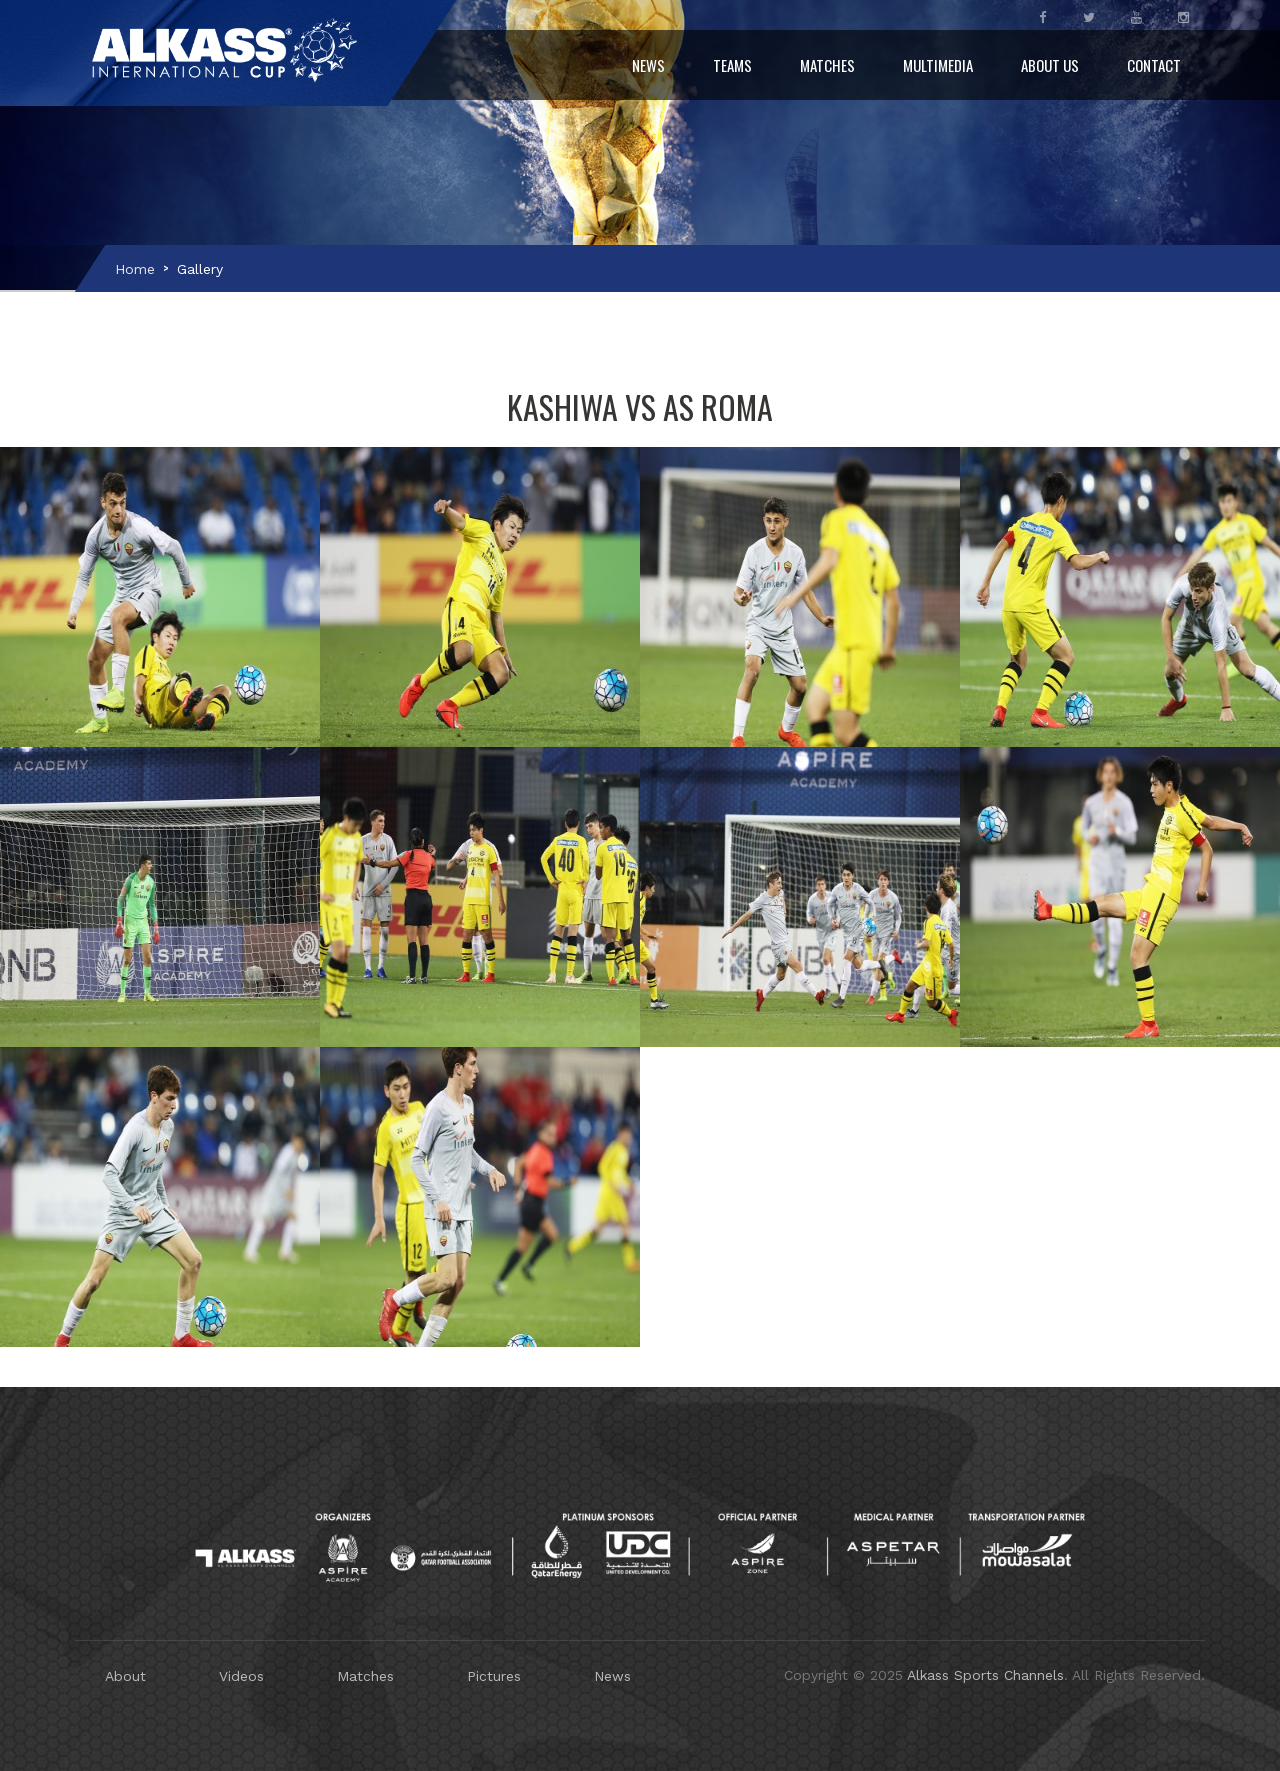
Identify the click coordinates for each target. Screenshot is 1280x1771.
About (125, 1676)
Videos (241, 1676)
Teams (732, 65)
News (648, 65)
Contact (1154, 65)
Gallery (200, 269)
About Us (1050, 65)
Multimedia (938, 65)
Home (135, 269)
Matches (827, 65)
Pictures (494, 1676)
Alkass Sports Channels (985, 1675)
